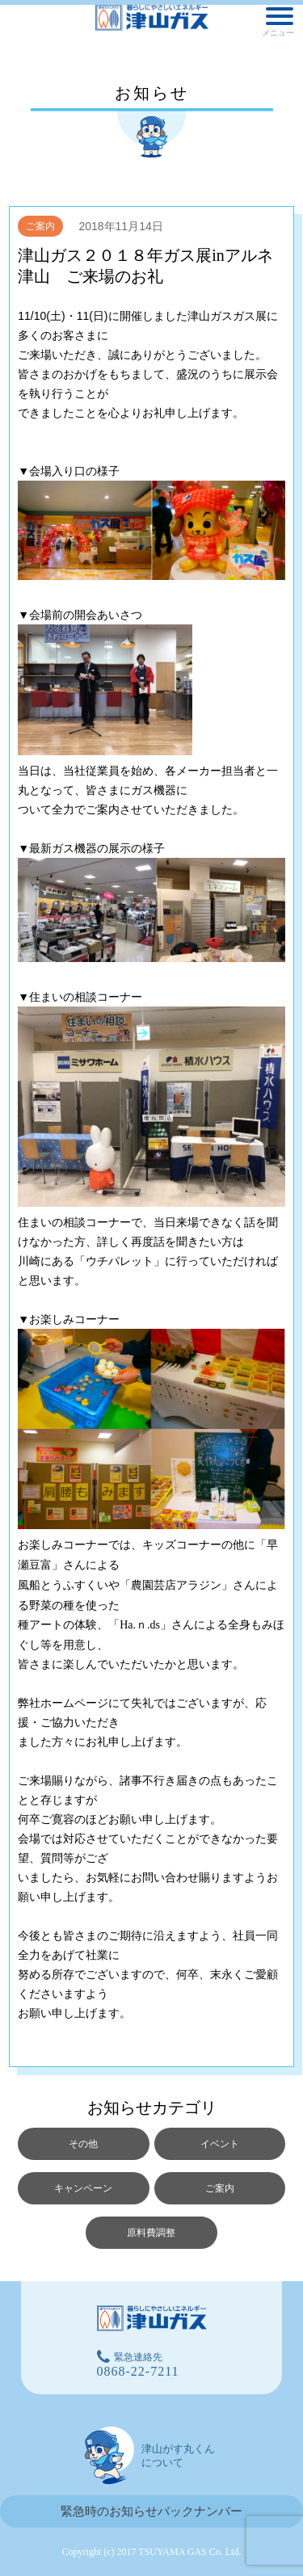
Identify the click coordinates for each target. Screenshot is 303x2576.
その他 (83, 2143)
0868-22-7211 (138, 2371)
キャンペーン (83, 2188)
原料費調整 (151, 2232)
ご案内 (40, 226)
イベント (219, 2143)
